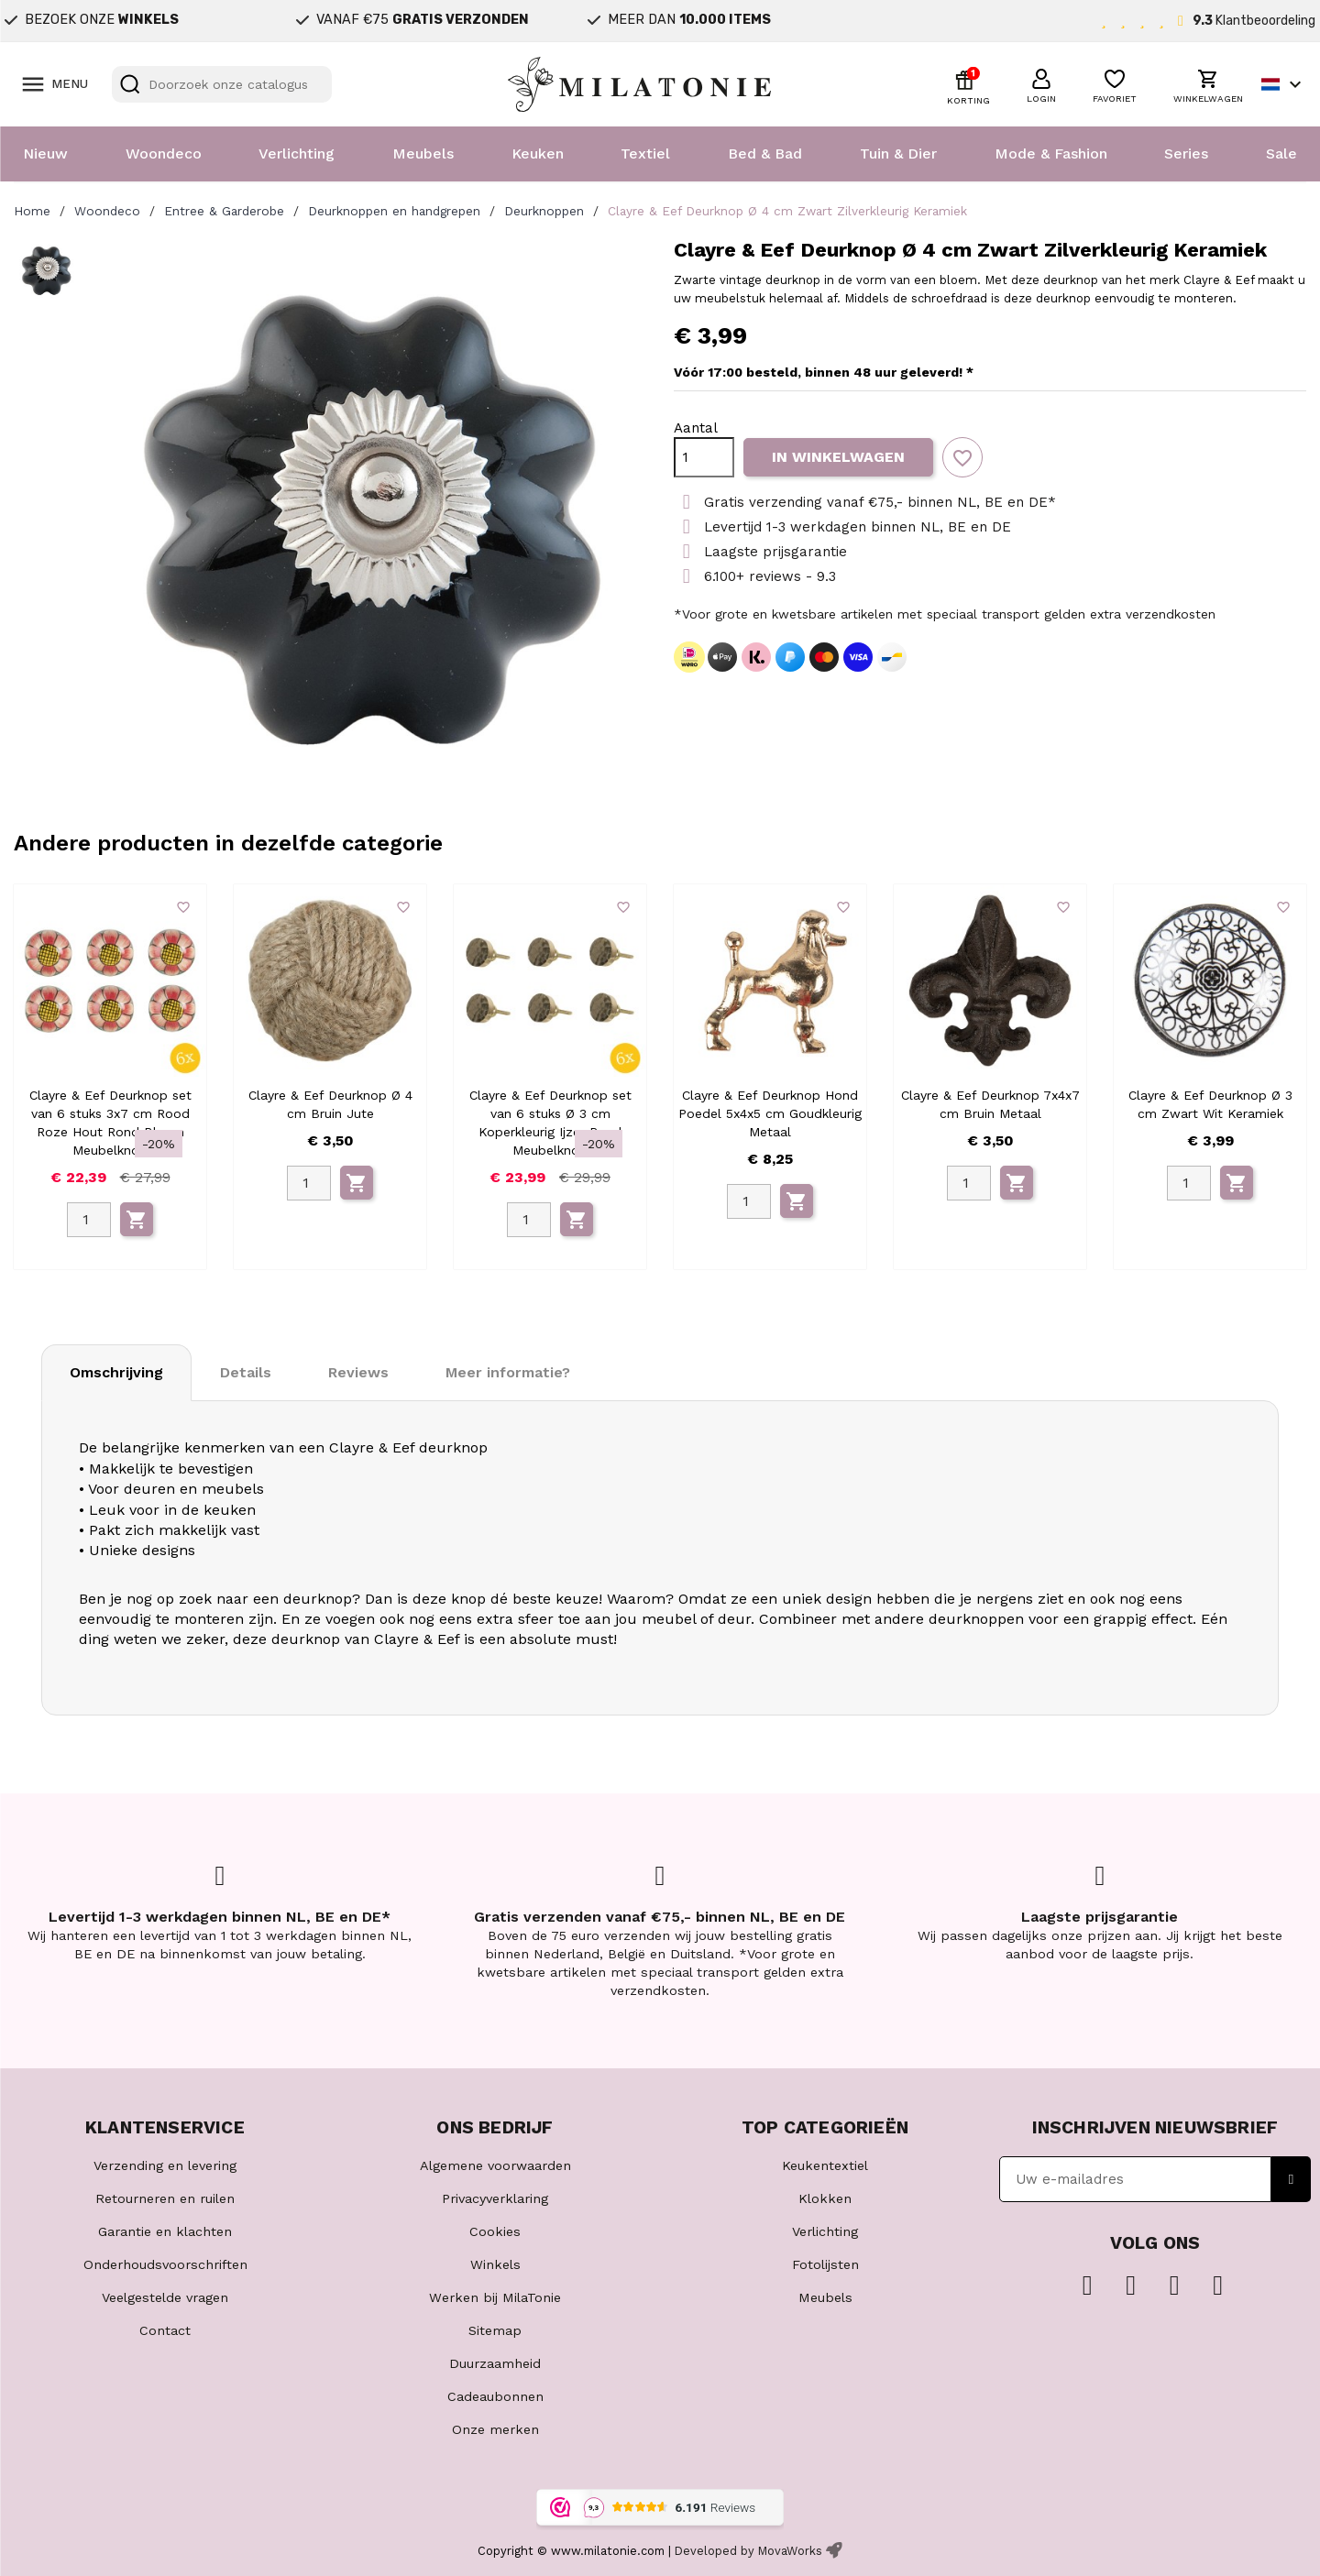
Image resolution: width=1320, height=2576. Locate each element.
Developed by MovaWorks (748, 2551)
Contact (165, 2330)
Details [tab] (245, 1372)
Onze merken (495, 2429)
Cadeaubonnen (495, 2396)
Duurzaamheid (495, 2363)
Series (1186, 153)
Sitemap (495, 2330)
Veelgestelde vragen (165, 2297)
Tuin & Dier (898, 153)
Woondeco (164, 153)
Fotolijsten (825, 2264)
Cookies (495, 2231)
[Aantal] (704, 457)
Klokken (825, 2198)
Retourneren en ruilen (165, 2198)
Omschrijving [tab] (116, 1372)
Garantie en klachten (165, 2231)
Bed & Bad (765, 153)
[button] (1041, 83)
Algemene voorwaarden (495, 2165)
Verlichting (296, 153)
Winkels (495, 2264)
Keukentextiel (825, 2165)
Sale (1281, 153)
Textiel (645, 153)
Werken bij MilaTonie (495, 2297)
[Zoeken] (222, 84)
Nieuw (45, 153)
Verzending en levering (165, 2165)
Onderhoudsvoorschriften (165, 2264)
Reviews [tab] (358, 1372)
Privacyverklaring (495, 2198)
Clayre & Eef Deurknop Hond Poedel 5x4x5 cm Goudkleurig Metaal (770, 1113)
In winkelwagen (838, 457)
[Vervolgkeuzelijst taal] (1283, 84)
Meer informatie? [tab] (508, 1372)
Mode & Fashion (1051, 153)
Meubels (423, 153)
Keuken (538, 153)
